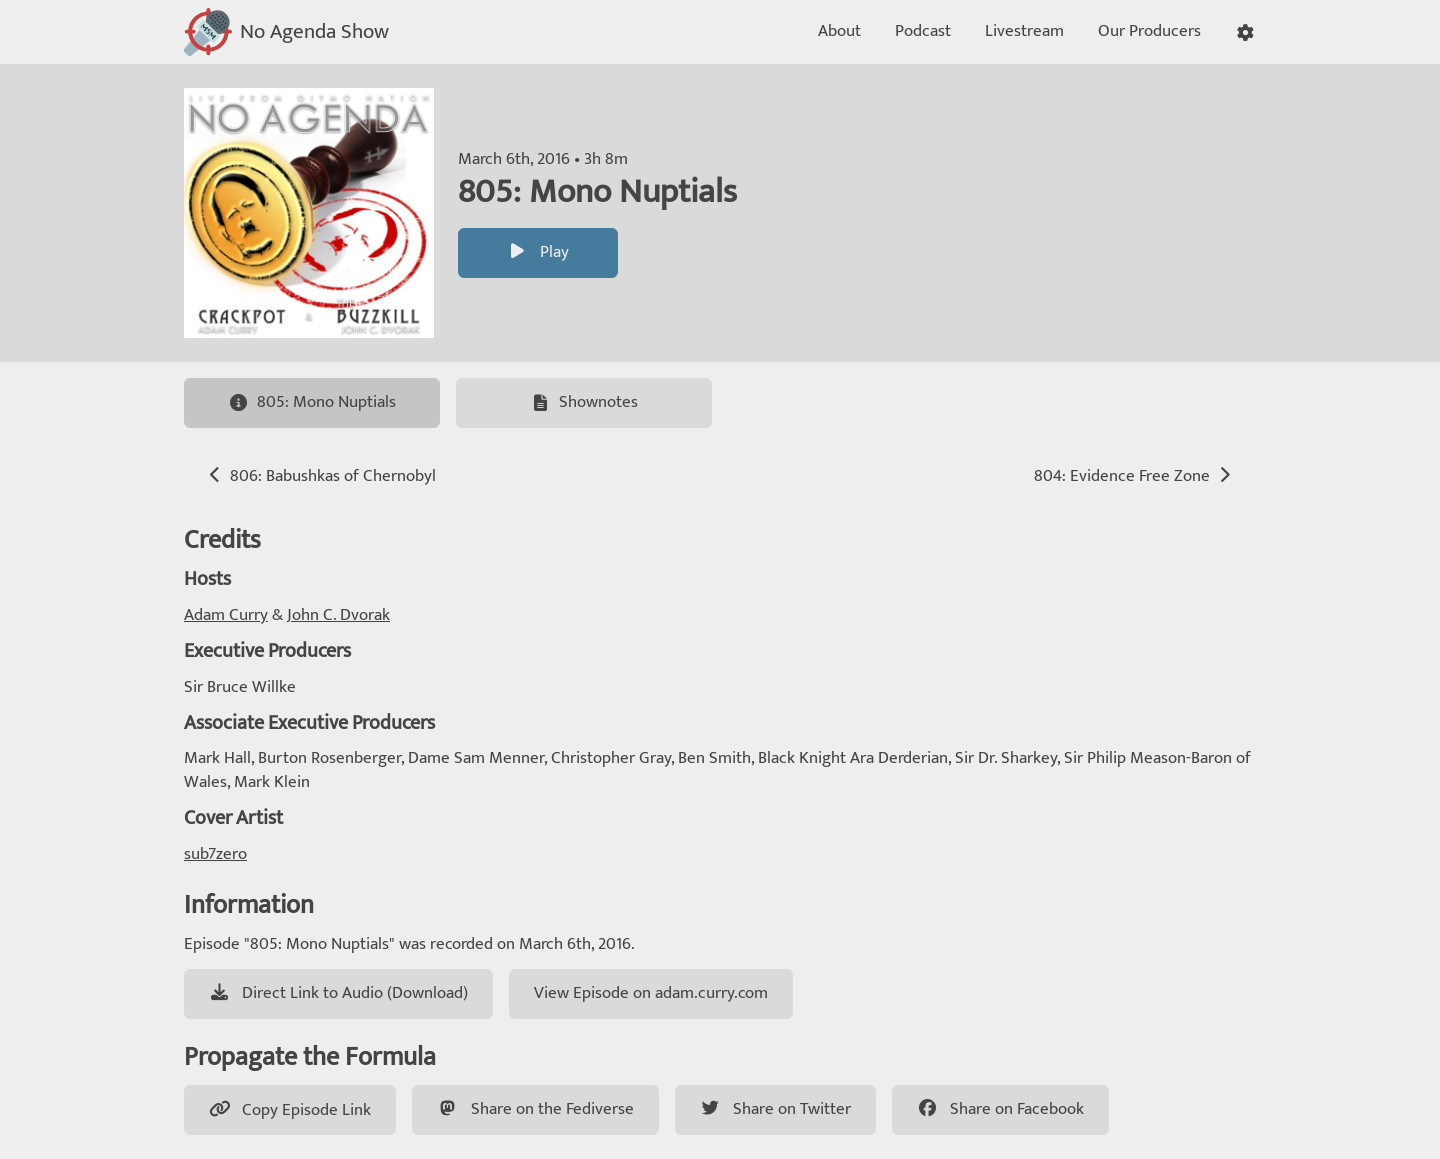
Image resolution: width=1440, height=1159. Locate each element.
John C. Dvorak (338, 615)
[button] (1245, 32)
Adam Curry (226, 615)
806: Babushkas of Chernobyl (320, 476)
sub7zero (215, 854)
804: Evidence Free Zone (1134, 476)
